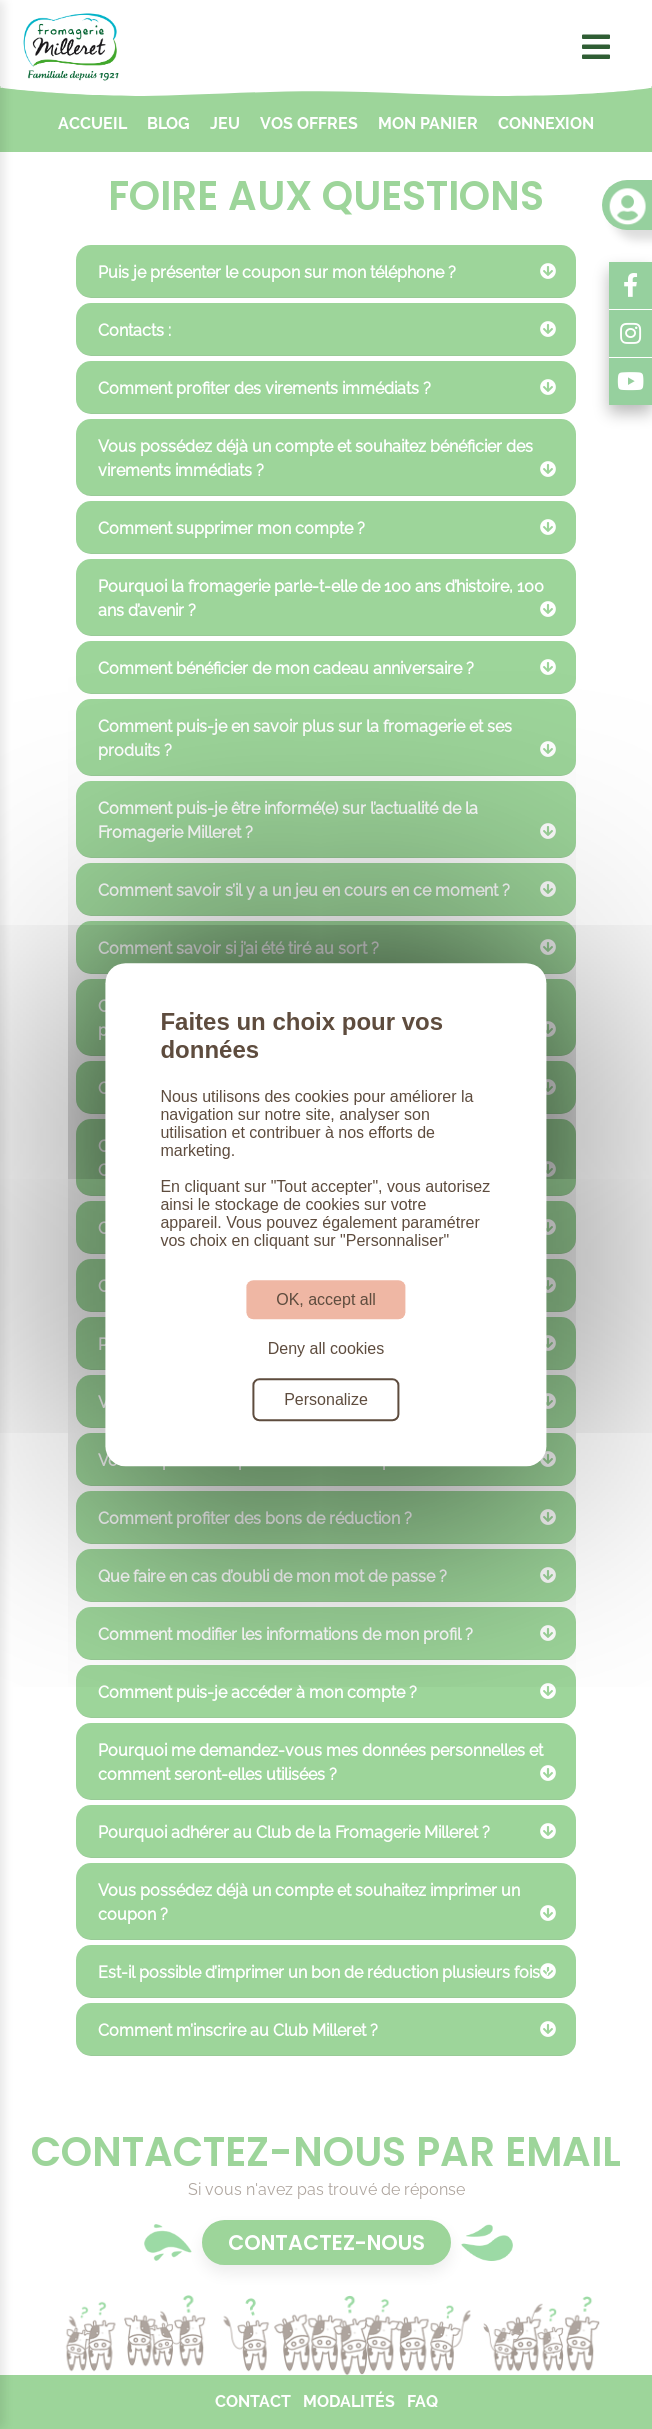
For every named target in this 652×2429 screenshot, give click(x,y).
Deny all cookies (326, 1348)
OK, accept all (326, 1299)
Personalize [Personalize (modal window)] (326, 1399)
